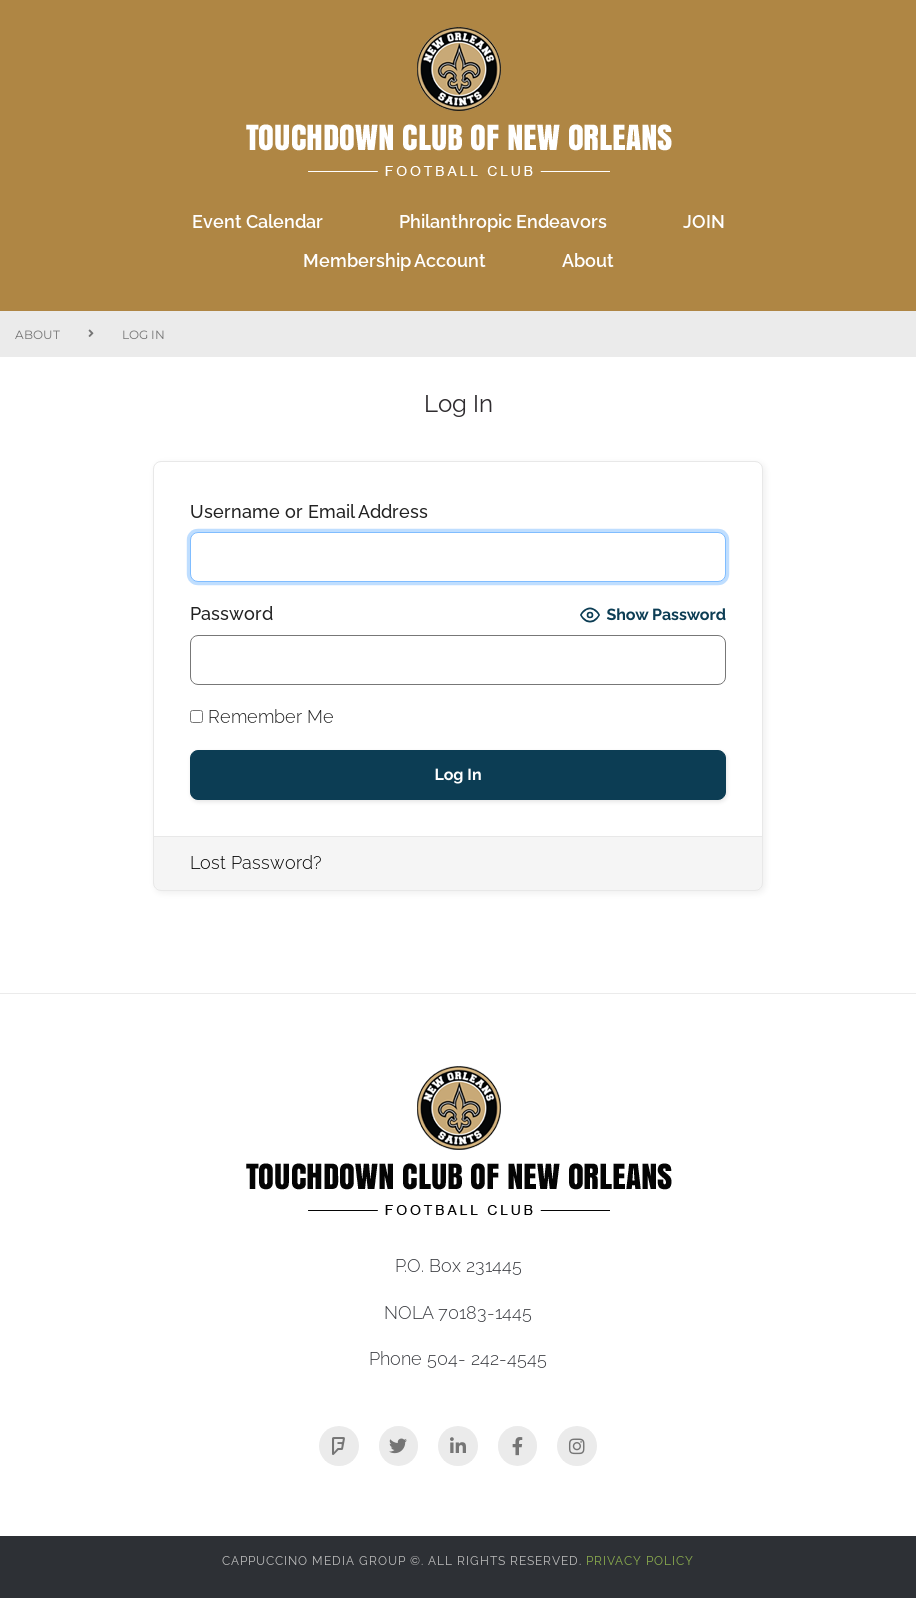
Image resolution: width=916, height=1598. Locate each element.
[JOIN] (704, 222)
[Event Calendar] (257, 222)
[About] (588, 261)
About (37, 334)
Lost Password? (256, 862)
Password (231, 613)
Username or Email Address (309, 511)
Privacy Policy (640, 1561)
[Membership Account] (394, 261)
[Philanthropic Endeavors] (503, 222)
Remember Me (262, 716)
